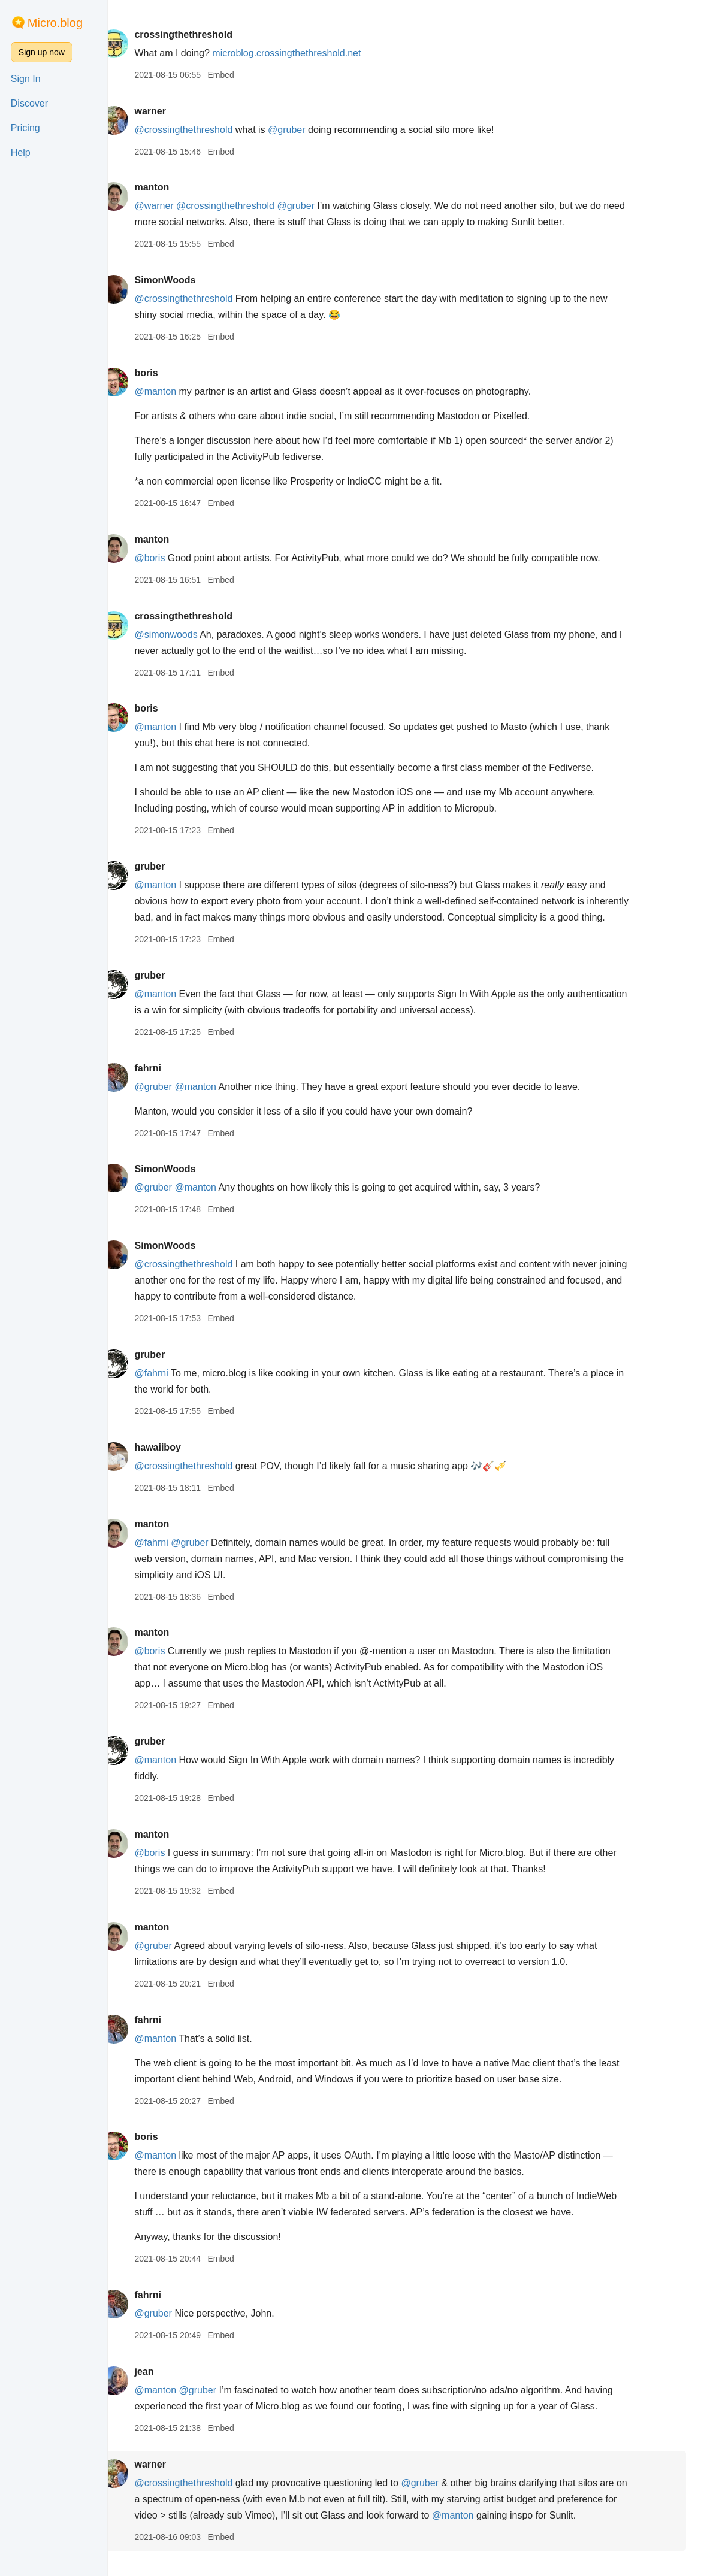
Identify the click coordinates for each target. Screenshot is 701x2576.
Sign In (26, 79)
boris (163, 373)
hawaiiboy (175, 1463)
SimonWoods (182, 280)
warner (167, 111)
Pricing (25, 128)
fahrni (165, 1084)
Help (21, 152)
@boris (167, 558)
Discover (29, 103)
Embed (238, 75)
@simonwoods (183, 634)
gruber (167, 866)
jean (161, 2388)
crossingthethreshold (201, 34)
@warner (171, 206)
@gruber (304, 130)
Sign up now (42, 52)
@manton (173, 391)
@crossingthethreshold (201, 130)
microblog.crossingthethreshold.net (303, 53)
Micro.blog (55, 22)
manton (169, 187)
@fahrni (168, 1389)
